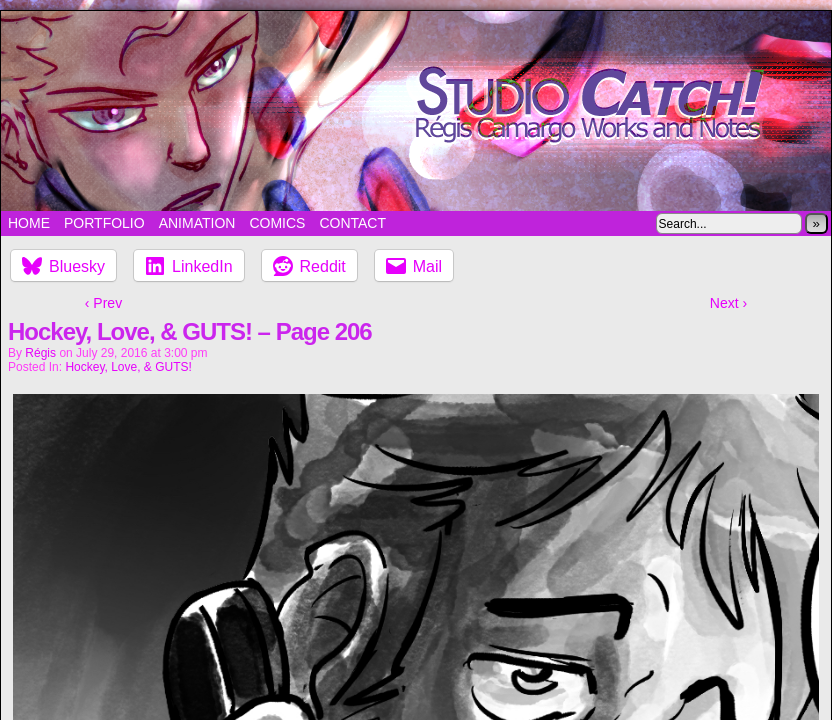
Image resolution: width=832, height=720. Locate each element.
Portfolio (104, 223)
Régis (40, 353)
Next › (728, 303)
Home (29, 223)
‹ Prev (103, 303)
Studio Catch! (416, 111)
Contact (352, 223)
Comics (277, 223)
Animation (197, 223)
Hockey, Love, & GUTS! (128, 367)
